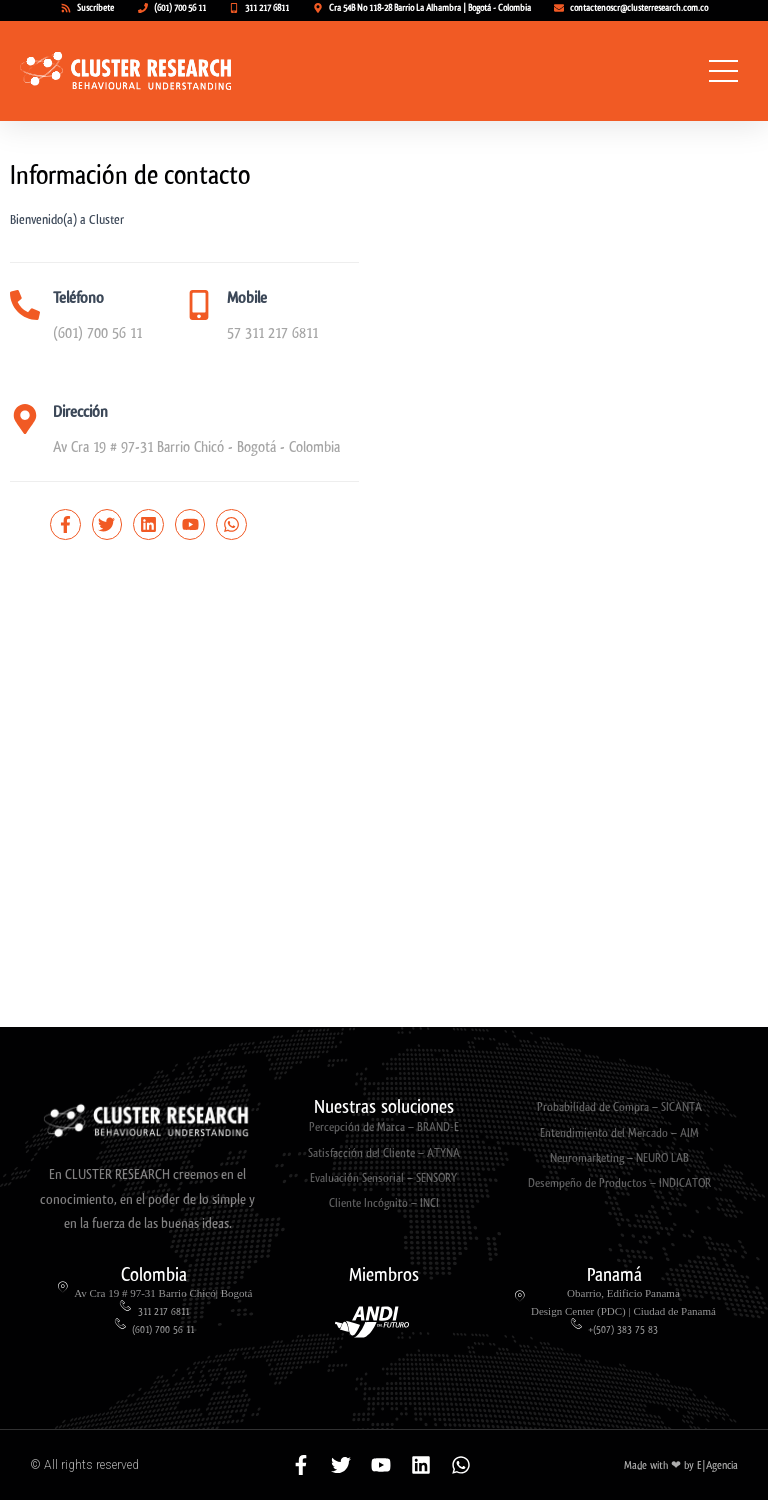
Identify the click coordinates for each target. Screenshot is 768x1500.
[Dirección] (25, 419)
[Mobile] (199, 305)
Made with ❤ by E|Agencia (681, 1465)
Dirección (80, 411)
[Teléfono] (25, 305)
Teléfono (78, 297)
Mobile (247, 297)
